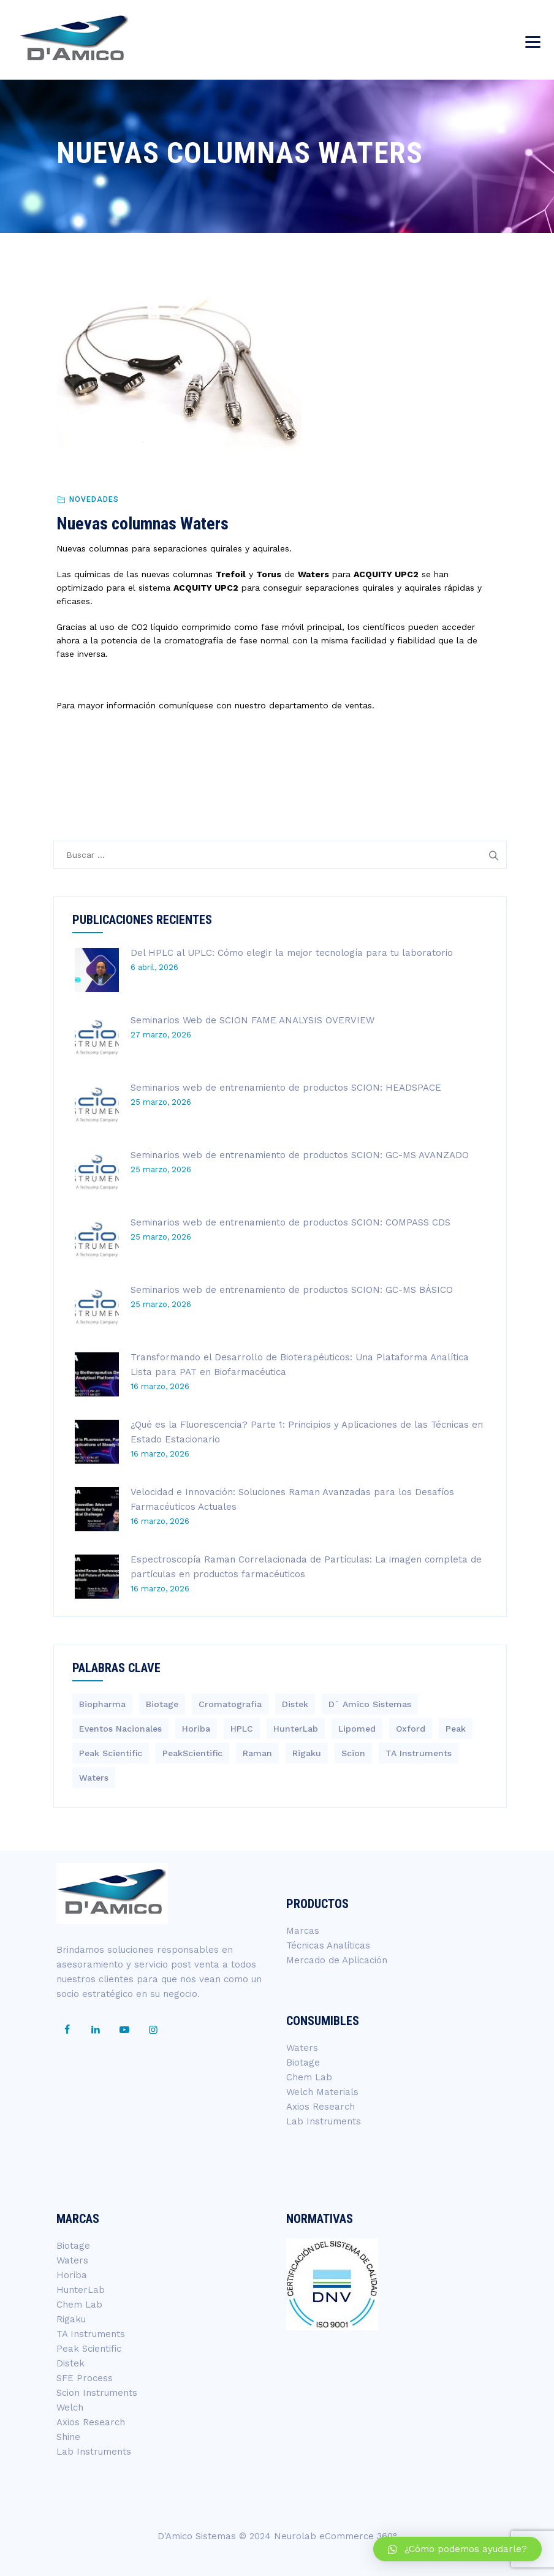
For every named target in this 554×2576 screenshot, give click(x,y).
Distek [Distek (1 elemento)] (295, 1704)
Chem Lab (309, 2077)
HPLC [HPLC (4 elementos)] (241, 1728)
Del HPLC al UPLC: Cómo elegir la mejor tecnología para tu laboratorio (292, 952)
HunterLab (80, 2289)
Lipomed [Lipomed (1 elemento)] (357, 1728)
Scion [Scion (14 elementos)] (353, 1753)
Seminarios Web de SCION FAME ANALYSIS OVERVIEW (252, 1020)
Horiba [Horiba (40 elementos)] (196, 1728)
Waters (302, 2047)
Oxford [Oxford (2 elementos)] (410, 1728)
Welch (69, 2407)
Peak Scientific (88, 2348)
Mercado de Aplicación (336, 1960)
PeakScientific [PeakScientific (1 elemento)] (192, 1753)
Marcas (302, 1930)
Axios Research (320, 2106)
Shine (68, 2436)
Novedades (94, 499)
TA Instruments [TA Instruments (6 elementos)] (418, 1753)
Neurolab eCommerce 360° (335, 2536)
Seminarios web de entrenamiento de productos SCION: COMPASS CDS (290, 1222)
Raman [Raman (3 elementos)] (257, 1753)
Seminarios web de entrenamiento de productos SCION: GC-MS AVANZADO (300, 1155)
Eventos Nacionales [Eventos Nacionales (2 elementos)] (120, 1728)
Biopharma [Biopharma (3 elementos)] (102, 1704)
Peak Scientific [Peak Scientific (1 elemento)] (110, 1753)
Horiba (71, 2275)
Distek (70, 2363)
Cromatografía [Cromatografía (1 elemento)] (230, 1704)
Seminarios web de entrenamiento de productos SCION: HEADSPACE (286, 1087)
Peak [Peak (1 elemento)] (456, 1728)
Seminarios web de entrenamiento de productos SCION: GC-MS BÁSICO (292, 1289)
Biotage (303, 2062)
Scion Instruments (96, 2392)
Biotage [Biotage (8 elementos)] (162, 1704)
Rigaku (71, 2319)
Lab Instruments (323, 2121)
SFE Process (84, 2378)
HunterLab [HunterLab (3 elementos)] (295, 1728)
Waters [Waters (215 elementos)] (93, 1777)
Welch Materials (322, 2091)
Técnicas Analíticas (328, 1945)
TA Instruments (90, 2333)
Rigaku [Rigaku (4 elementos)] (306, 1753)
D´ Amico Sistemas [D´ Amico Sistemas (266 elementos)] (369, 1704)
